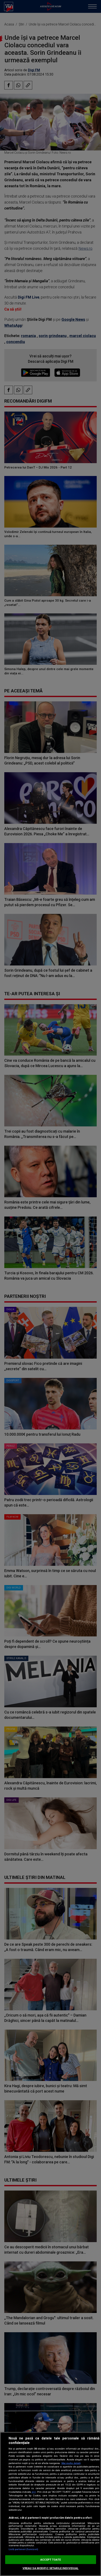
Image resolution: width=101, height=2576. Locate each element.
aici (34, 2491)
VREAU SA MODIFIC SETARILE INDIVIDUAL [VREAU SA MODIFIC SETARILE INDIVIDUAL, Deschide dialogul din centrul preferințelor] (51, 2568)
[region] (50, 2504)
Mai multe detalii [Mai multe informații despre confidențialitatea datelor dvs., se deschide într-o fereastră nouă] (71, 2463)
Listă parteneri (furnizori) (23, 2549)
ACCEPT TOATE (50, 2559)
